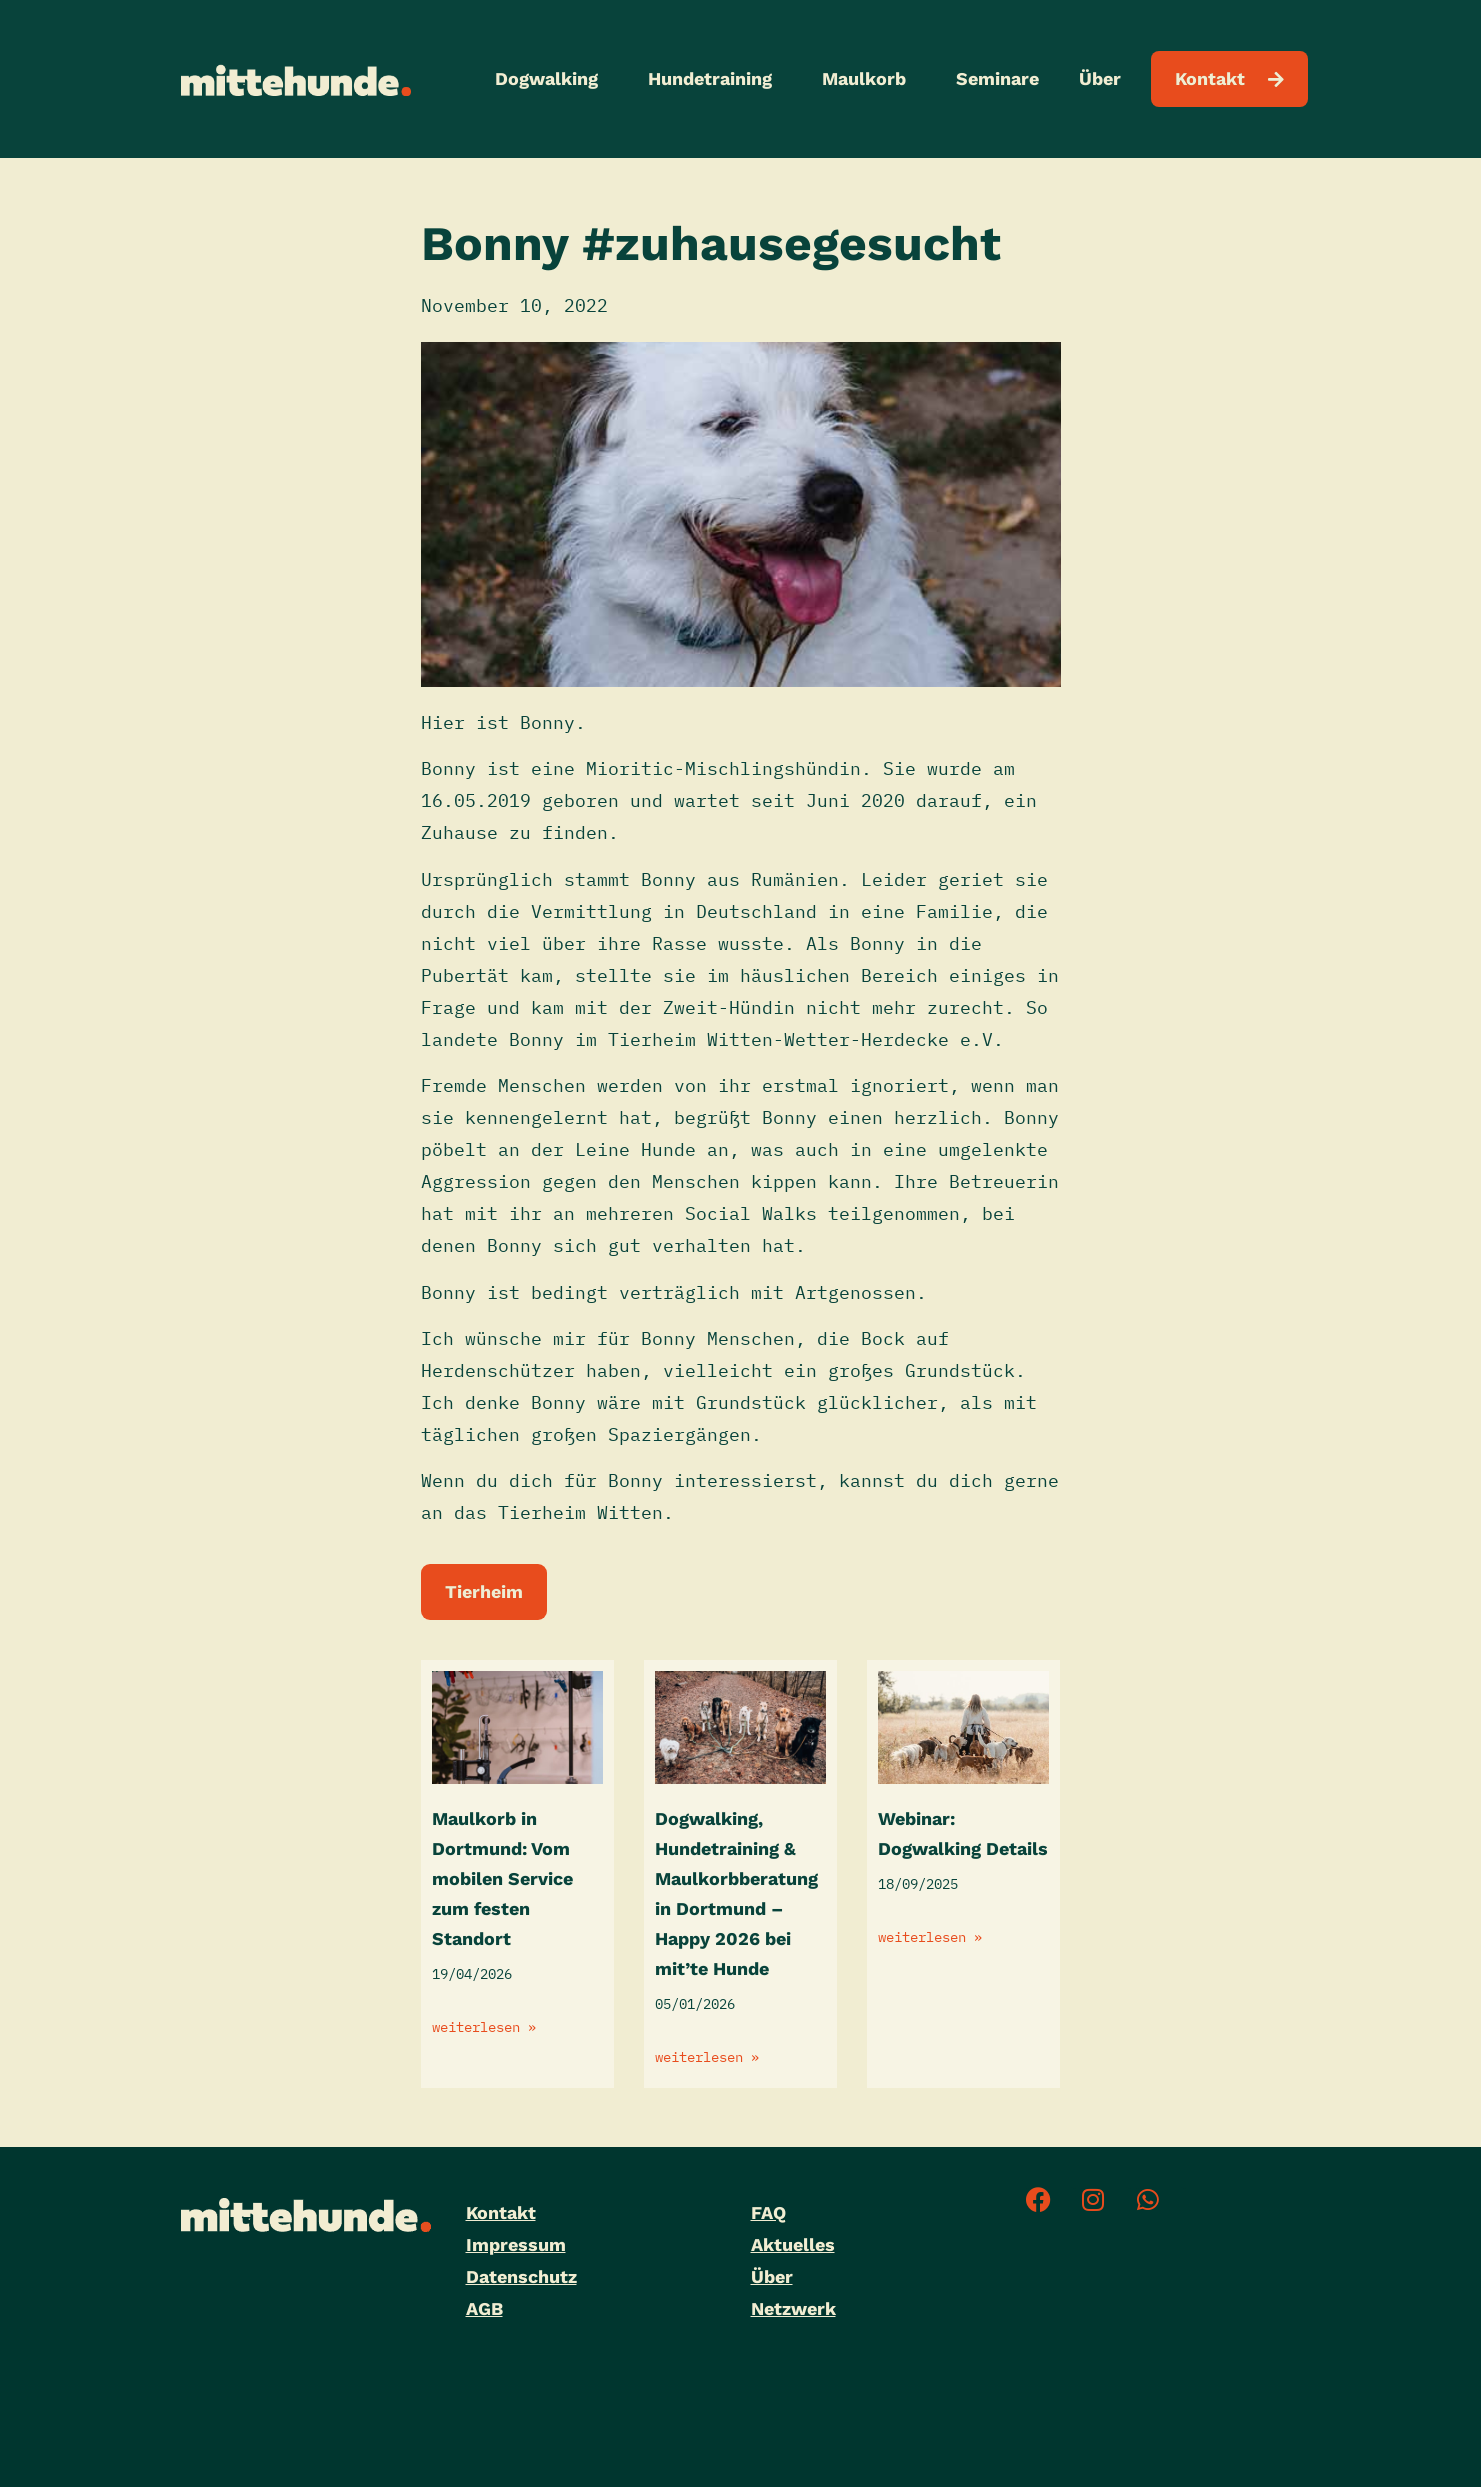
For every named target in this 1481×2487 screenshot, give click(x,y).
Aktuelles (793, 2244)
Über (1105, 78)
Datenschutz (521, 2276)
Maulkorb (869, 78)
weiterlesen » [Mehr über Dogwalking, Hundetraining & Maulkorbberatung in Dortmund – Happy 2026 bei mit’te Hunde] (707, 2057)
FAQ (768, 2212)
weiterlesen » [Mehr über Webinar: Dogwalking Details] (930, 1937)
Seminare (997, 78)
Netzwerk (793, 2308)
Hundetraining (715, 78)
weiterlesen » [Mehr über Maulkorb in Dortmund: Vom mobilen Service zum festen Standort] (484, 2027)
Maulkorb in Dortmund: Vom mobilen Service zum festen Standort (502, 1878)
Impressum (516, 2244)
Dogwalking (551, 78)
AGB (484, 2308)
